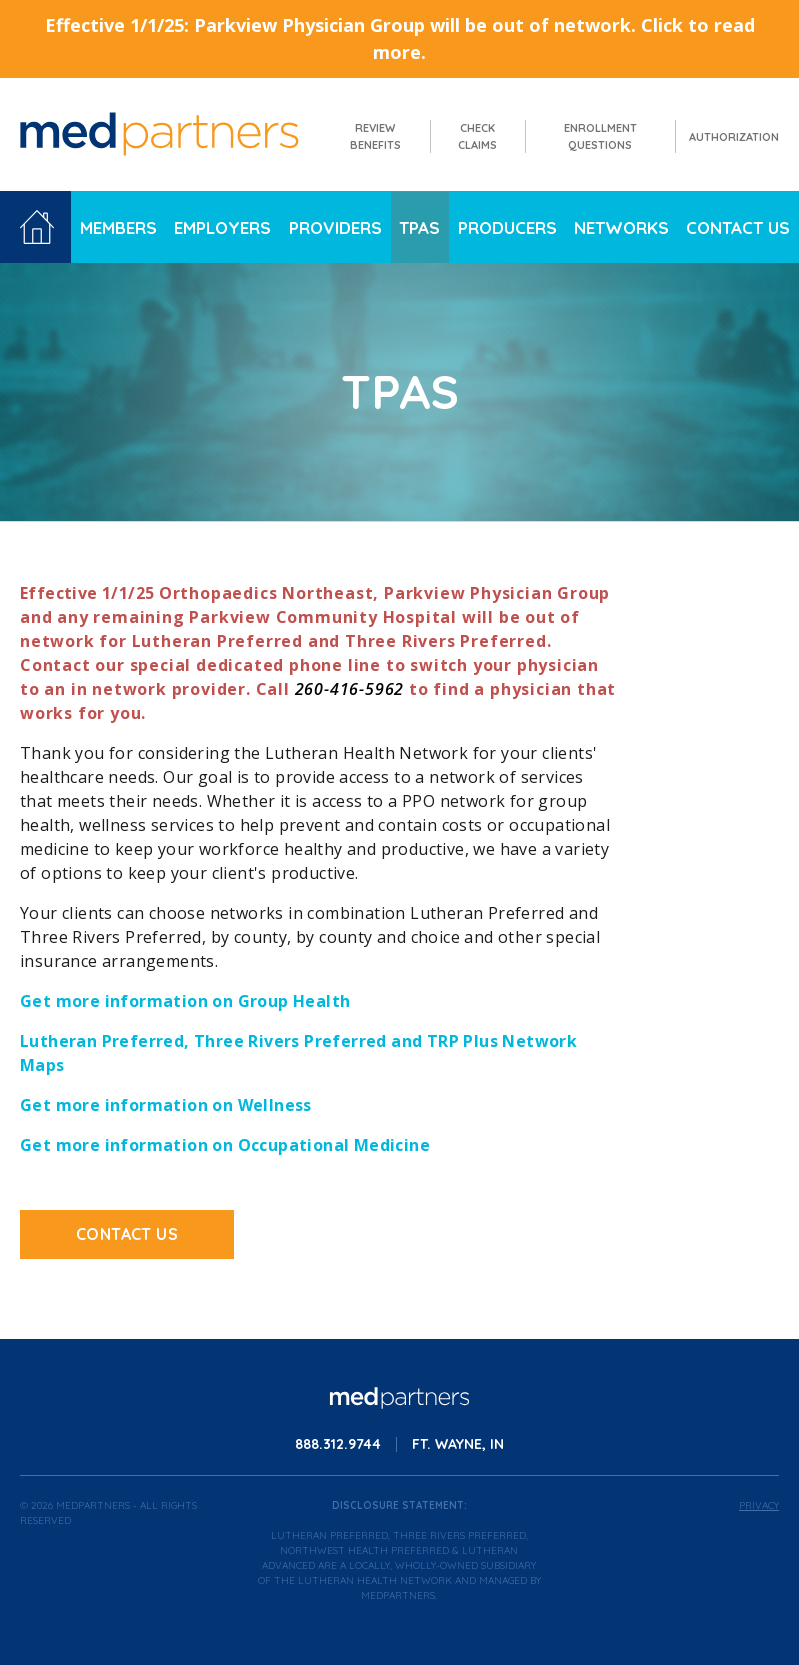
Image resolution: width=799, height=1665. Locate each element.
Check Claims (477, 136)
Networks (621, 227)
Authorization (734, 137)
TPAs (419, 227)
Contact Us (738, 227)
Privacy (759, 1505)
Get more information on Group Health (185, 1001)
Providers (335, 227)
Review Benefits (375, 136)
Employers (222, 227)
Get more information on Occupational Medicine (225, 1145)
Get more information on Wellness (166, 1105)
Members (118, 227)
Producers (507, 227)
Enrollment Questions (600, 136)
